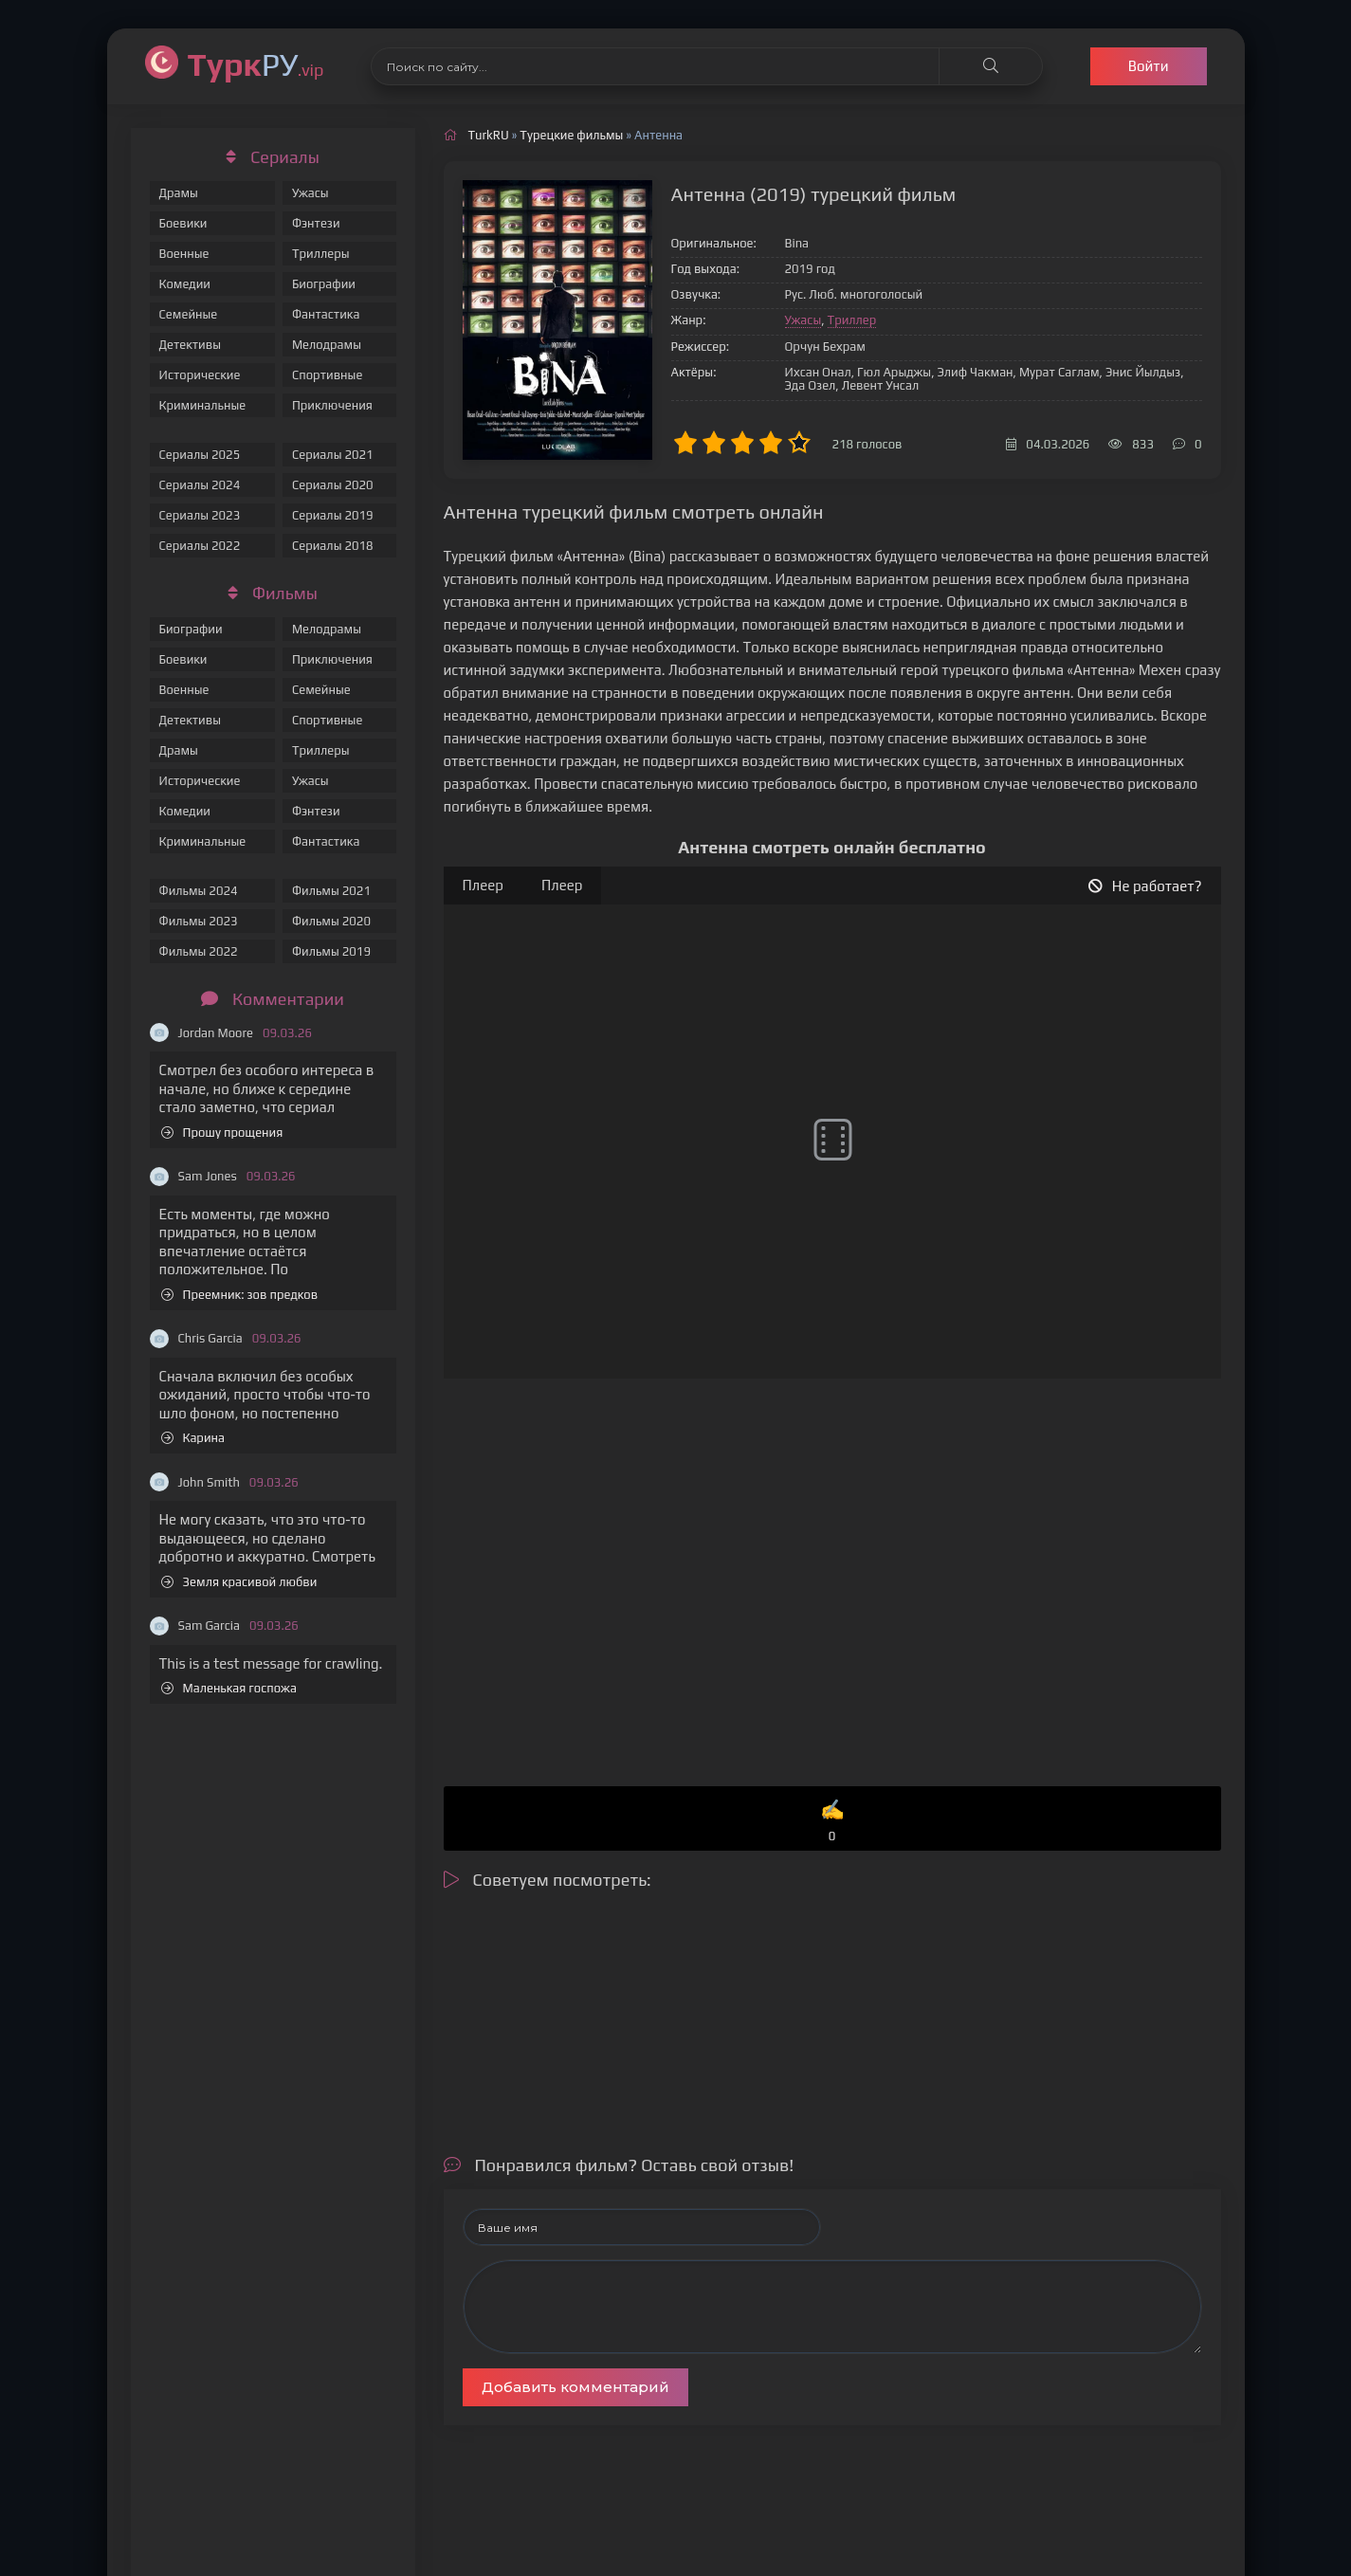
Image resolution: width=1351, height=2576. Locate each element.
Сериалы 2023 (200, 515)
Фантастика (326, 314)
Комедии (185, 284)
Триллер (852, 320)
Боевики (183, 223)
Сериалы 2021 (333, 455)
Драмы (178, 193)
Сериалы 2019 (333, 515)
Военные (184, 254)
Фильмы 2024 (198, 891)
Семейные (188, 314)
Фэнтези (316, 223)
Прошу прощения (222, 1132)
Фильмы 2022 (198, 951)
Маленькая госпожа (229, 1688)
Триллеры (321, 254)
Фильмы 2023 (198, 921)
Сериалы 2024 (200, 485)
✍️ (832, 1822)
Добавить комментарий (575, 2387)
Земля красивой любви (239, 1582)
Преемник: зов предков (240, 1294)
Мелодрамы (326, 345)
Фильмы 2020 (331, 921)
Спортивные (327, 375)
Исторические (200, 375)
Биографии (324, 284)
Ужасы (310, 193)
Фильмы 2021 (331, 891)
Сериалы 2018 (333, 546)
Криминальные (202, 405)
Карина (193, 1438)
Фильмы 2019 (331, 951)
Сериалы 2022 (200, 546)
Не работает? (1145, 886)
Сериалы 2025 (200, 455)
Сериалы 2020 (333, 485)
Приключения (332, 405)
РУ (256, 64)
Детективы (190, 345)
